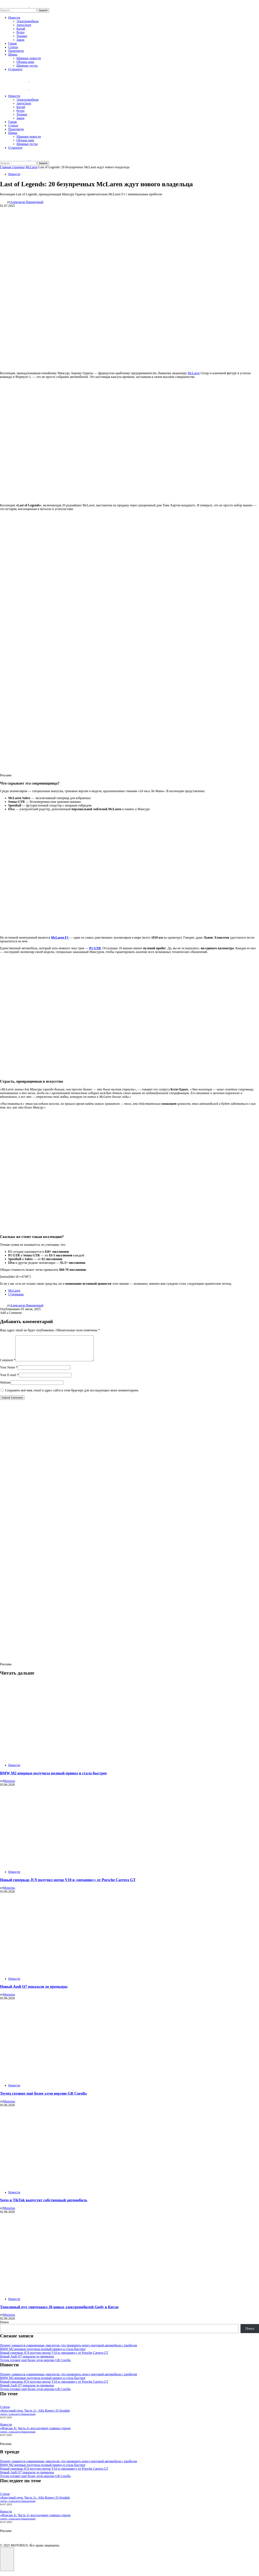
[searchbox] (18, 10)
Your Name (8, 1372)
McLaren (31, 167)
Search (43, 10)
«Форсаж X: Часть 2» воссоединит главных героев (35, 2433)
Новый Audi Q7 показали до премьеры (27, 2361)
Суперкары (16, 1294)
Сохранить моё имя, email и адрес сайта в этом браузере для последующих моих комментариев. (72, 1395)
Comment (7, 1365)
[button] (7, 2564)
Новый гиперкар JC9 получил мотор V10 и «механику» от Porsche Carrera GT (54, 2357)
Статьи (13, 47)
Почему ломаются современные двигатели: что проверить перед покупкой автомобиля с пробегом (68, 2350)
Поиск (4, 2327)
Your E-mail (9, 1380)
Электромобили (27, 21)
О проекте (15, 69)
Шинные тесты (27, 65)
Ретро (20, 32)
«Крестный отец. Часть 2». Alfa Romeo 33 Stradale (35, 2415)
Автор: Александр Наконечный (17, 2418)
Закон (20, 39)
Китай (20, 28)
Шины (12, 54)
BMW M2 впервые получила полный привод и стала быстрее (43, 2354)
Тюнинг (21, 36)
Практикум (16, 51)
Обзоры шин (25, 62)
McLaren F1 (59, 937)
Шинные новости (28, 58)
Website (5, 1387)
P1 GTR (95, 948)
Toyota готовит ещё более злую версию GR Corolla (35, 2365)
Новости (14, 17)
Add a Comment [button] (11, 1312)
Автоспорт (23, 25)
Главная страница (12, 167)
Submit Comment (12, 1402)
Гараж (12, 43)
